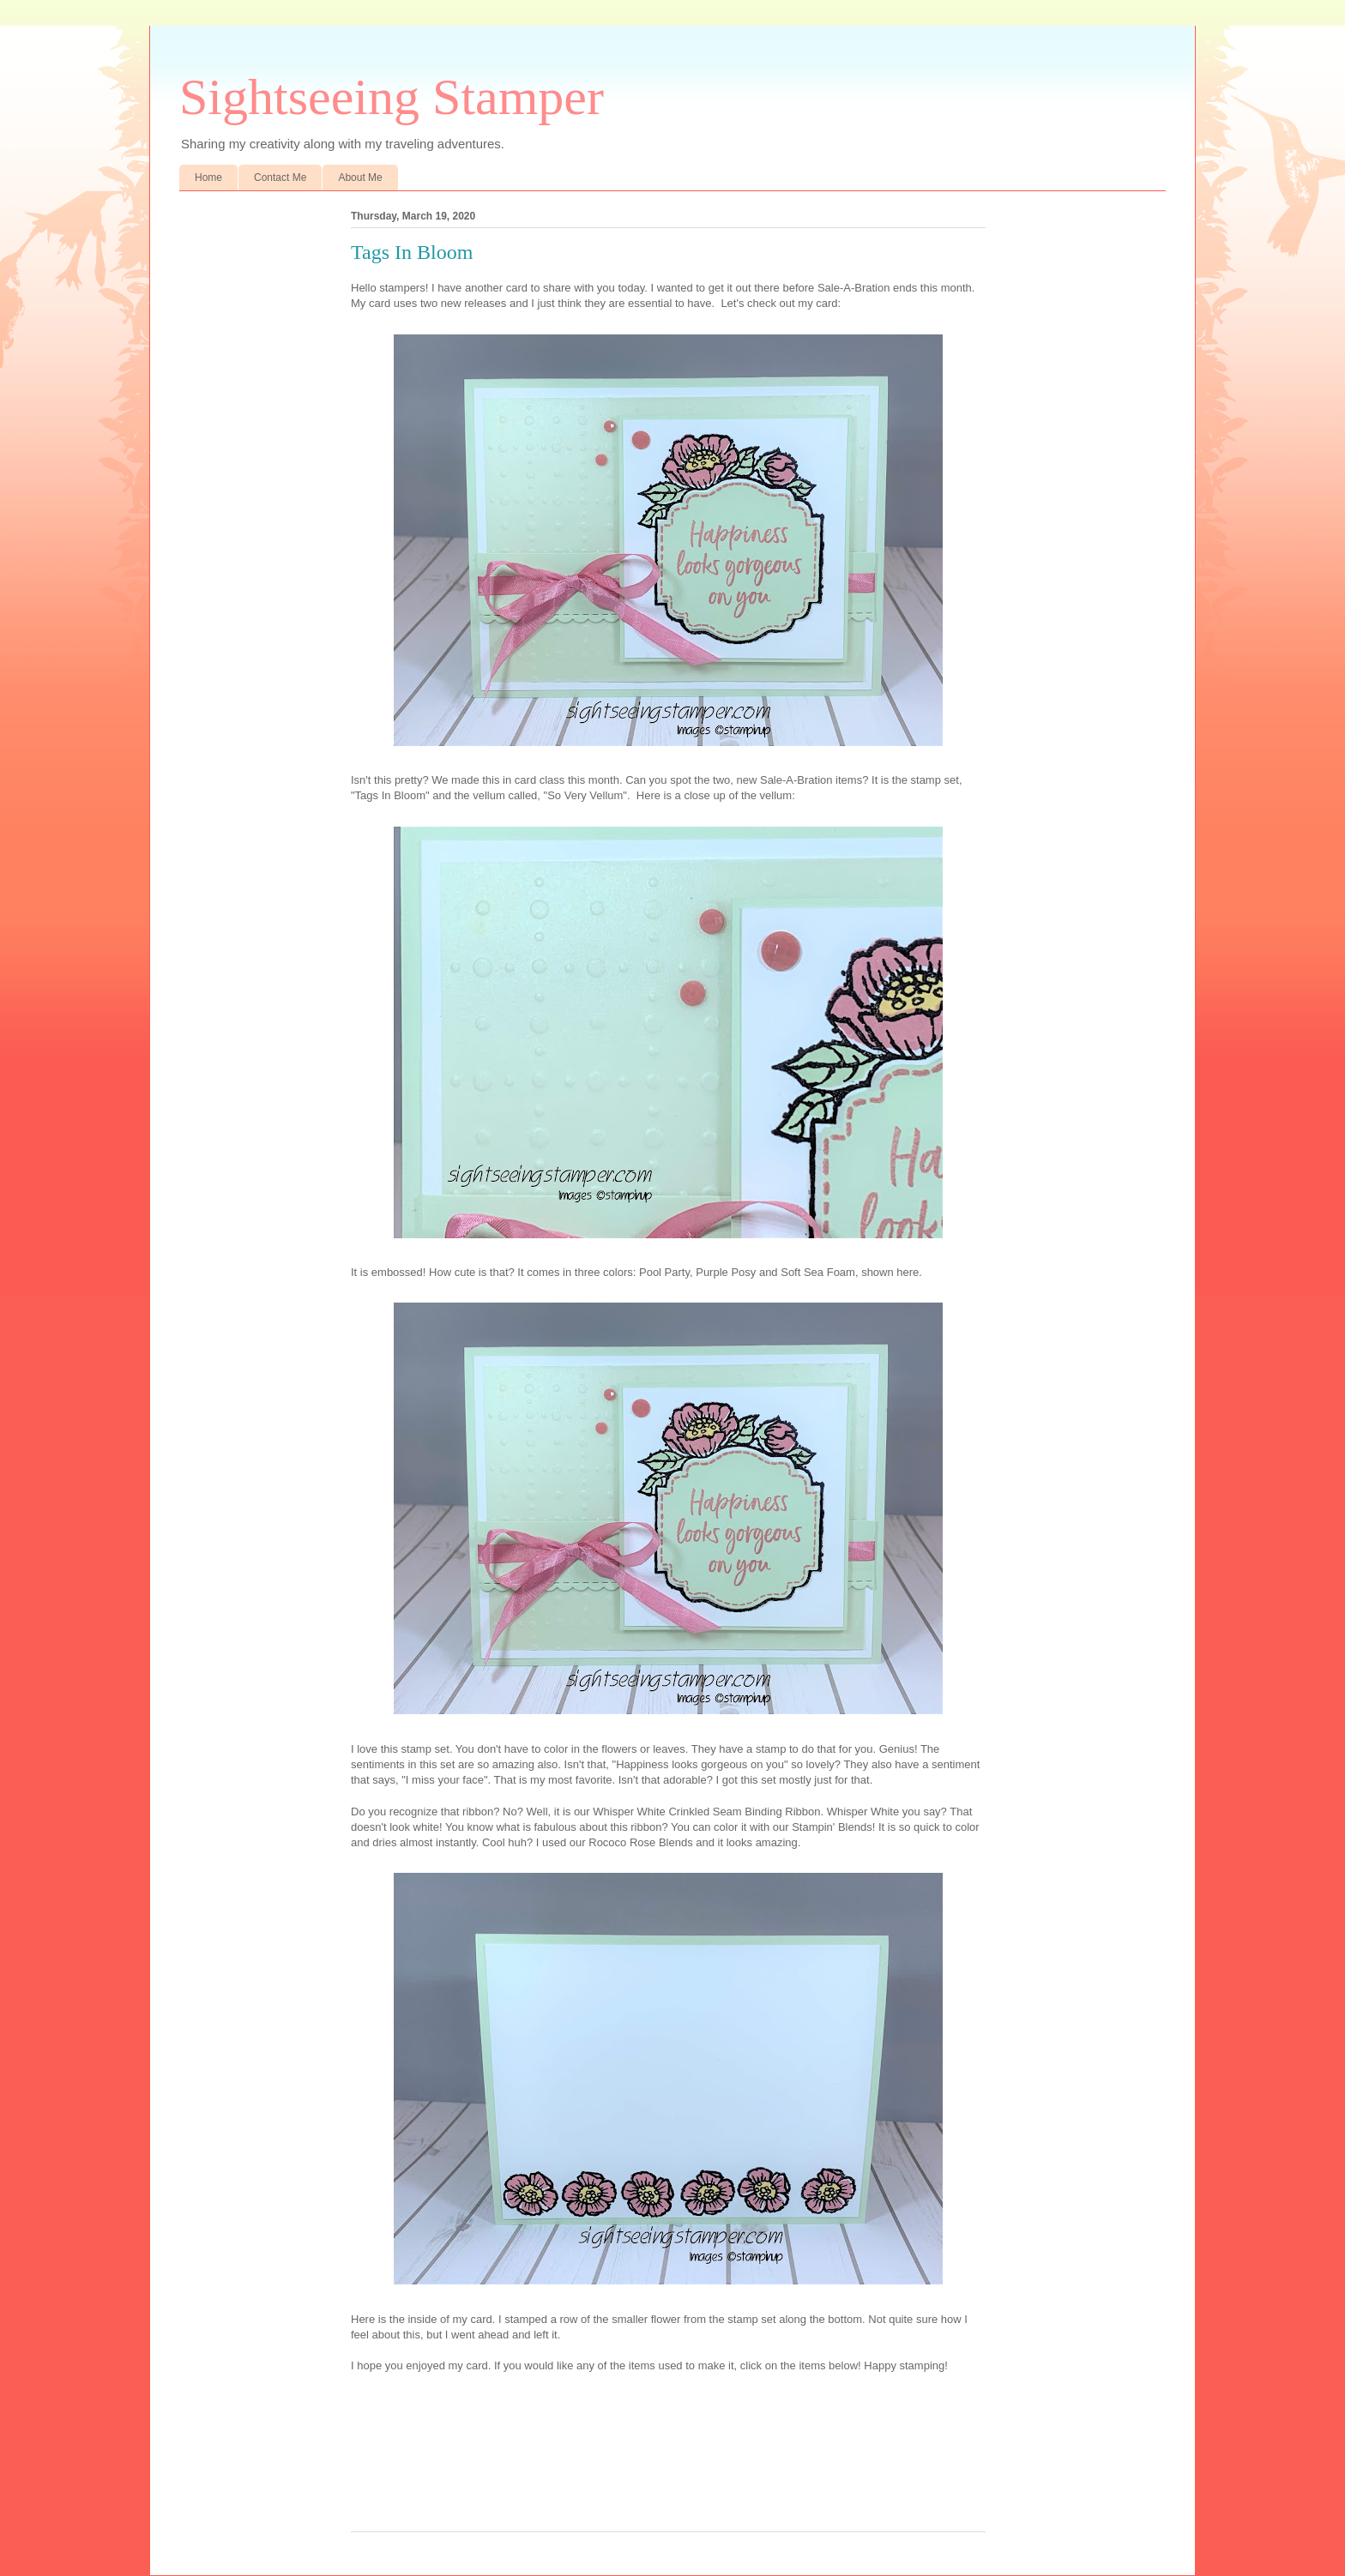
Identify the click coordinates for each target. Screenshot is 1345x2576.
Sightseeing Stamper (391, 97)
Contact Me (280, 178)
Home (208, 178)
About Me (360, 178)
